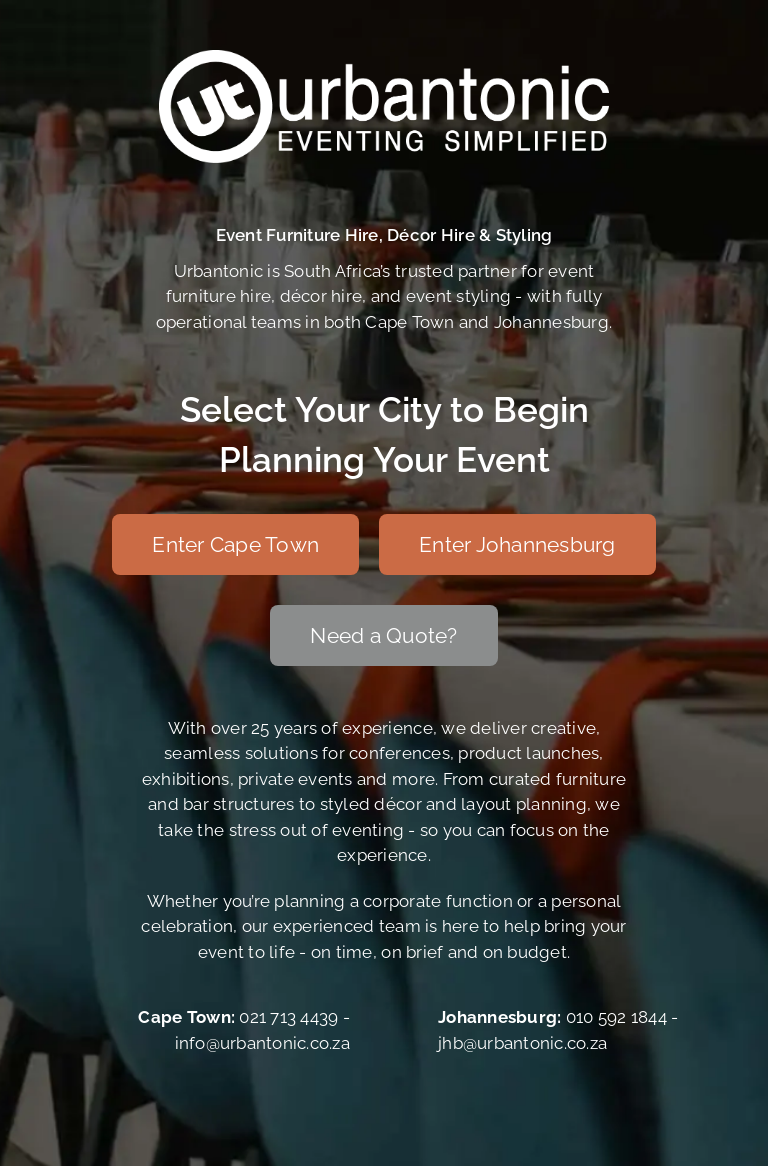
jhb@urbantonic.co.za (522, 1043)
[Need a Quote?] (383, 635)
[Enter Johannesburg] (517, 544)
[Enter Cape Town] (235, 544)
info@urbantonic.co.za (262, 1043)
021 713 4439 (288, 1017)
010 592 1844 (616, 1017)
